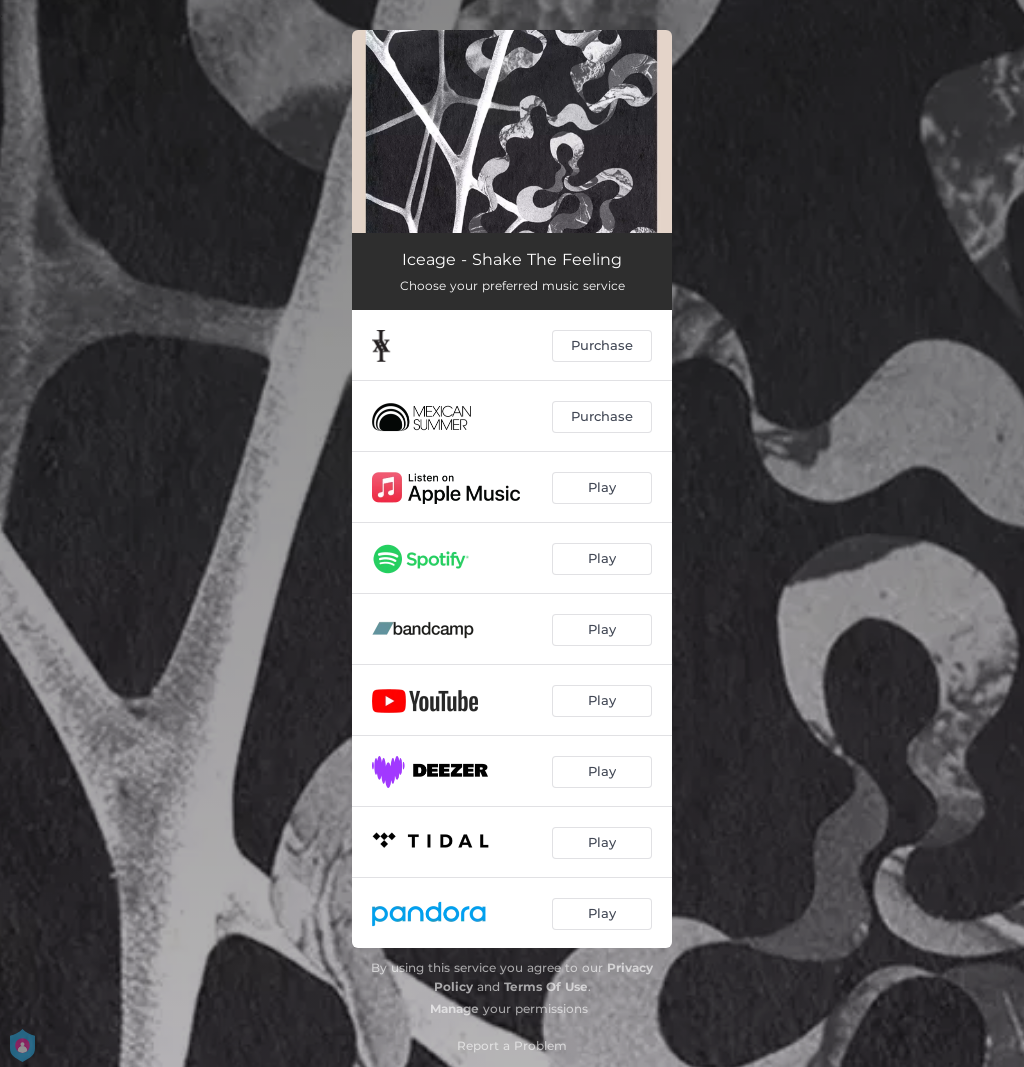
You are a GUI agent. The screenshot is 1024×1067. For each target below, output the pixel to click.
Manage (454, 1008)
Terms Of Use (546, 986)
